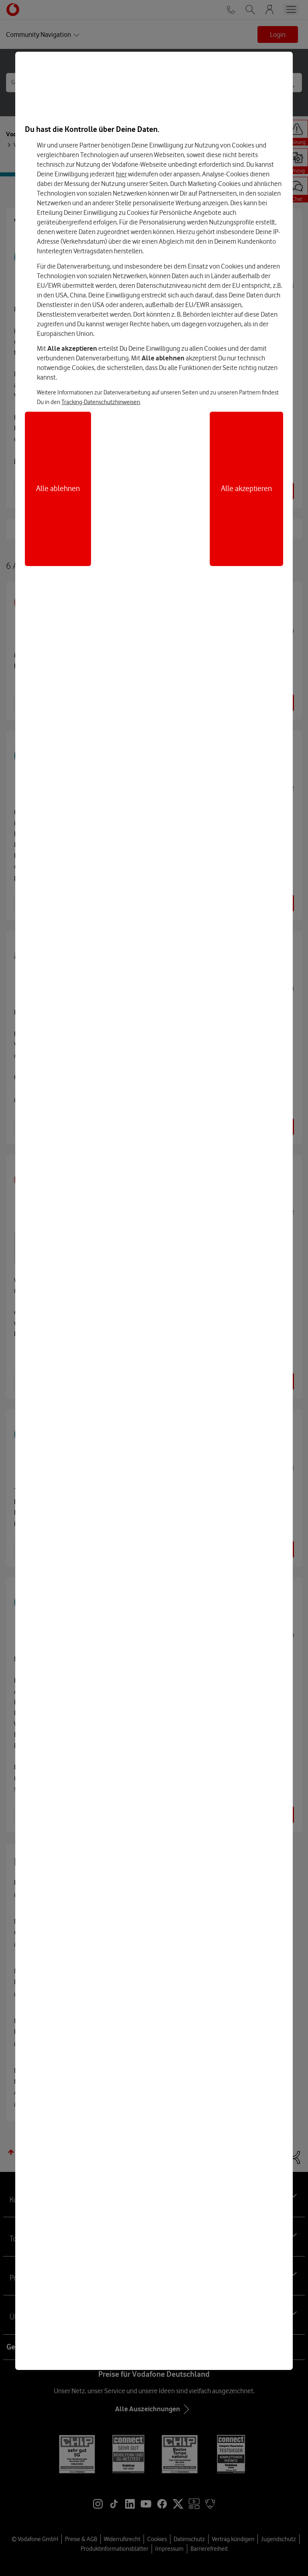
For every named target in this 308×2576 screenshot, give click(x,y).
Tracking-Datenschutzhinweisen (100, 402)
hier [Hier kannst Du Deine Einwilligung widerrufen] (121, 174)
